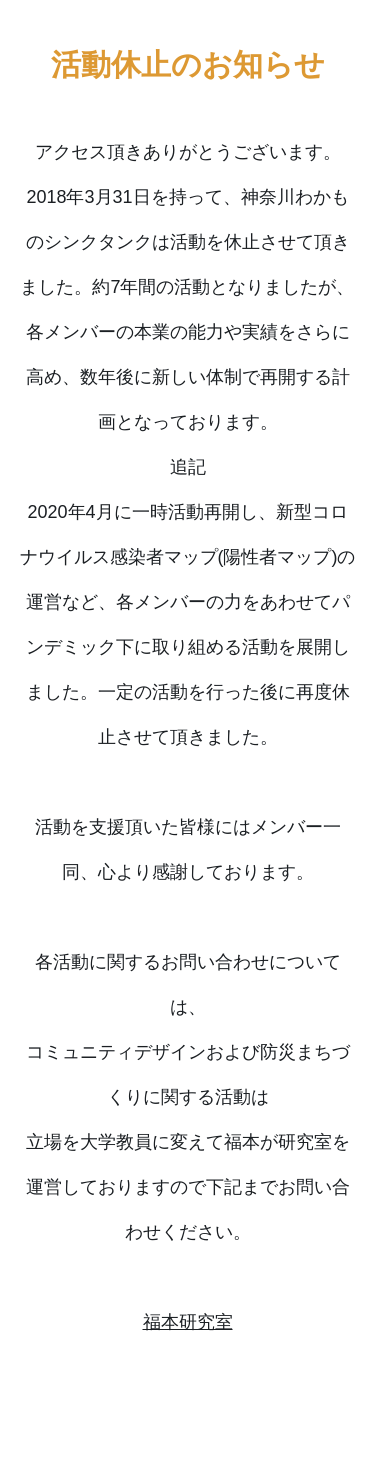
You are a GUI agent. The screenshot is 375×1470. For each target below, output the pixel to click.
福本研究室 (188, 1322)
